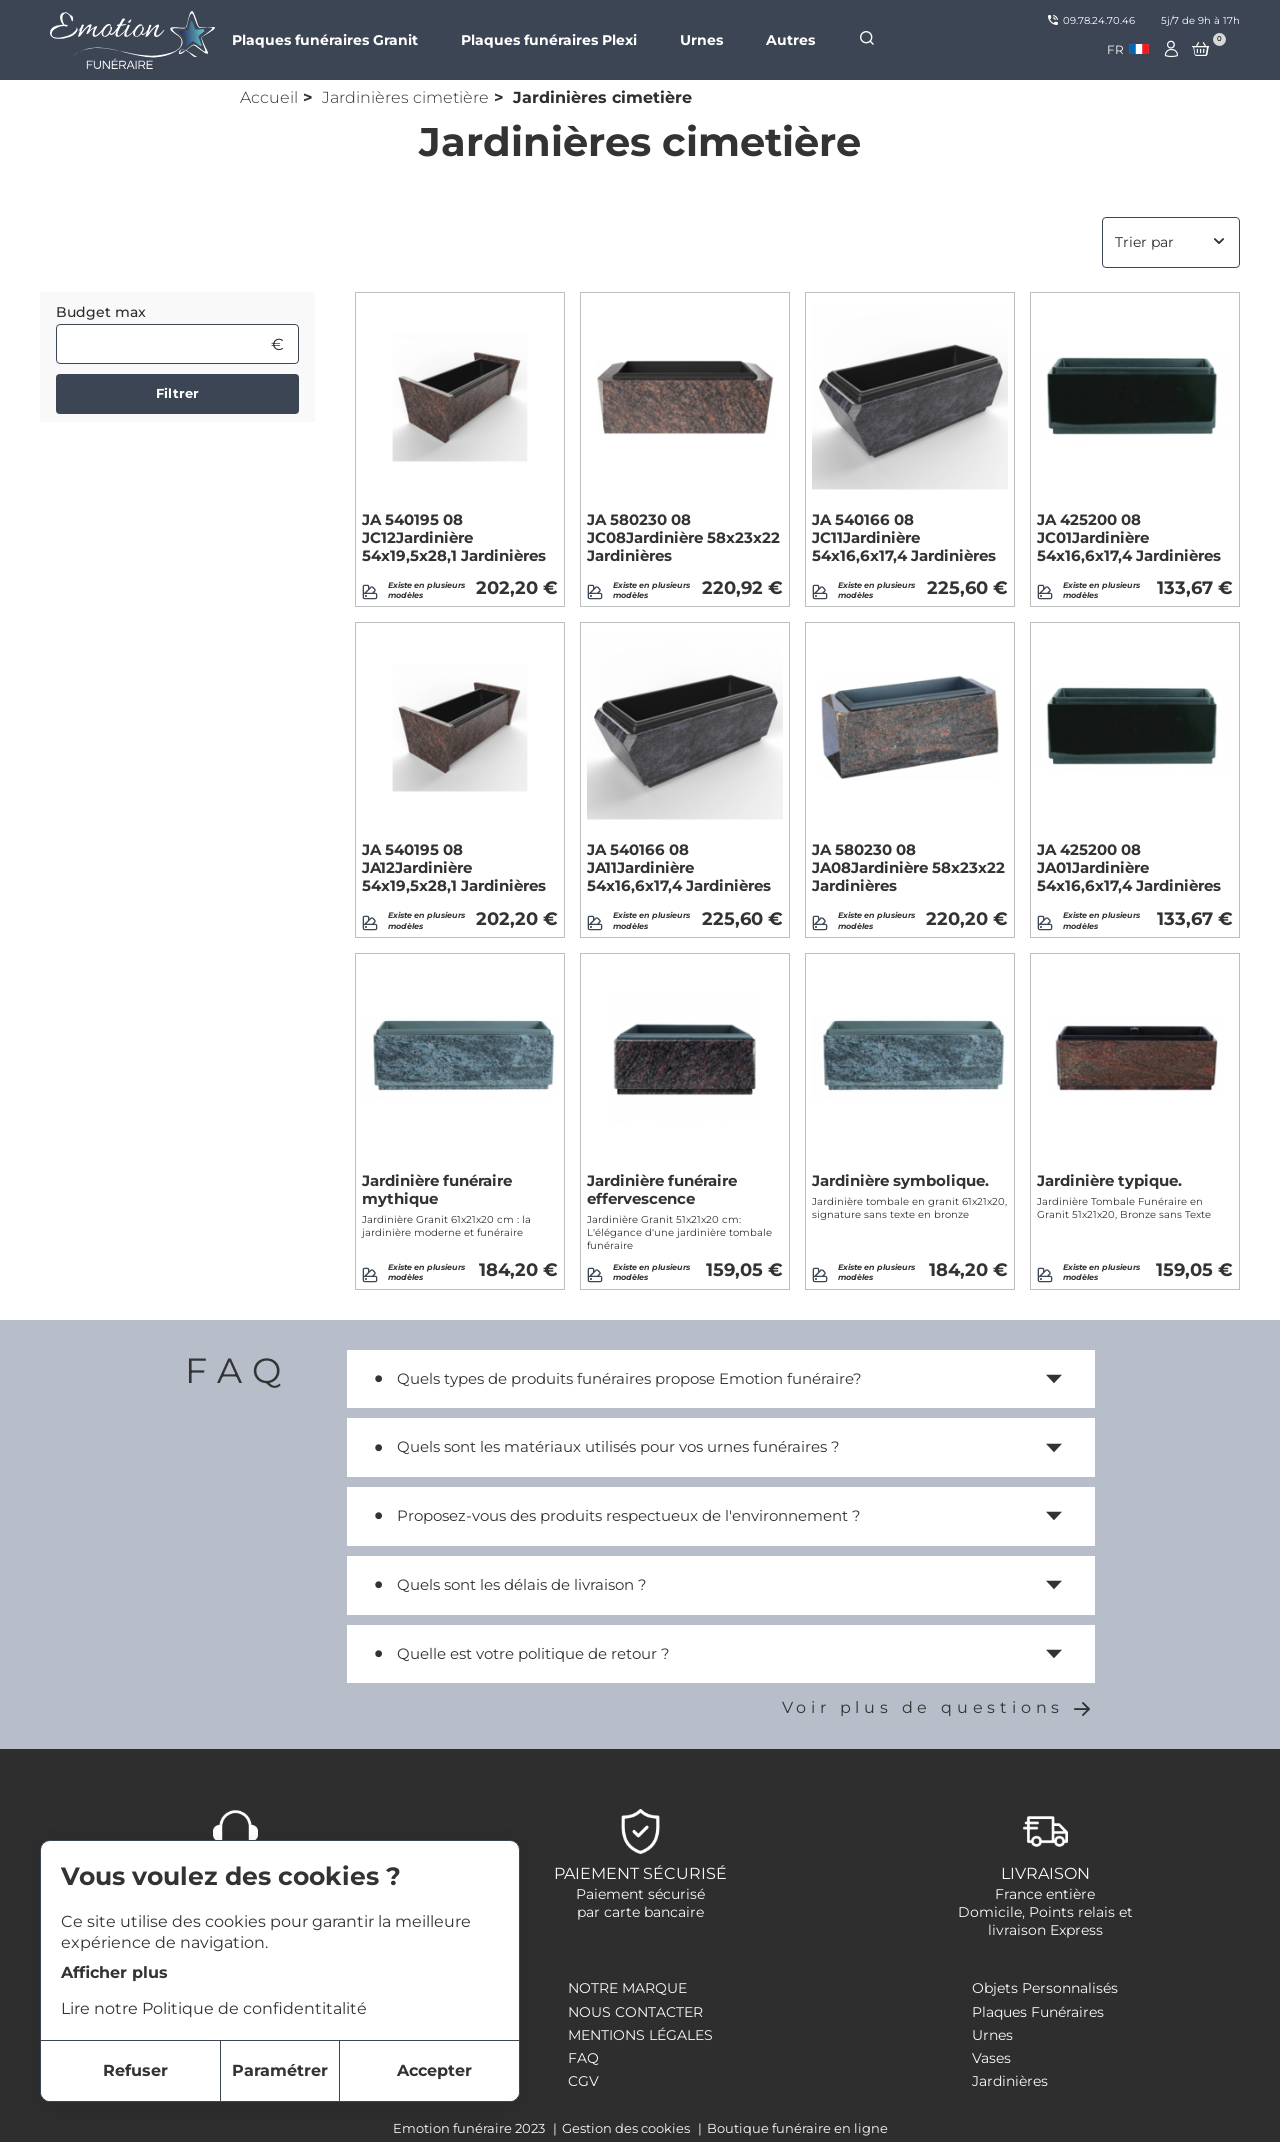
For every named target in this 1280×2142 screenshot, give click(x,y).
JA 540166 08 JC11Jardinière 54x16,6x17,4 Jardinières (904, 538)
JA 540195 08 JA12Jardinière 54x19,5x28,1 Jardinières (454, 868)
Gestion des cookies (627, 2128)
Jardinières (1010, 2081)
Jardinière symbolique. (900, 1181)
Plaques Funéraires (1038, 2012)
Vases (991, 2058)
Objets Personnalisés (1045, 1988)
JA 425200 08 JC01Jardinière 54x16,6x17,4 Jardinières (1129, 538)
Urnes (701, 40)
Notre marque (627, 1988)
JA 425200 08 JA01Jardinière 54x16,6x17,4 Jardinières (1129, 868)
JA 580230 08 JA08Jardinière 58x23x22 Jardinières (908, 868)
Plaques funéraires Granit (325, 40)
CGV (583, 2081)
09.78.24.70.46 (1091, 20)
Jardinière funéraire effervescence (662, 1190)
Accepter (434, 2070)
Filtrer (177, 393)
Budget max (101, 312)
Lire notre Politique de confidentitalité (214, 2008)
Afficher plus (114, 1972)
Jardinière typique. (1109, 1181)
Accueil (269, 97)
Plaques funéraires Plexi (549, 40)
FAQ (583, 2058)
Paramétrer (280, 2070)
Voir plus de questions (938, 1707)
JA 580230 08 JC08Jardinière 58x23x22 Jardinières (683, 538)
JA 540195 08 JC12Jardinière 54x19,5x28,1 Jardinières (454, 538)
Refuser (135, 2070)
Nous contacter (635, 2012)
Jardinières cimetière (405, 97)
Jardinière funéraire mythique (437, 1190)
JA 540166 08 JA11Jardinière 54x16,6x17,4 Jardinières (679, 868)
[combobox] (1128, 49)
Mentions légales (640, 2035)
